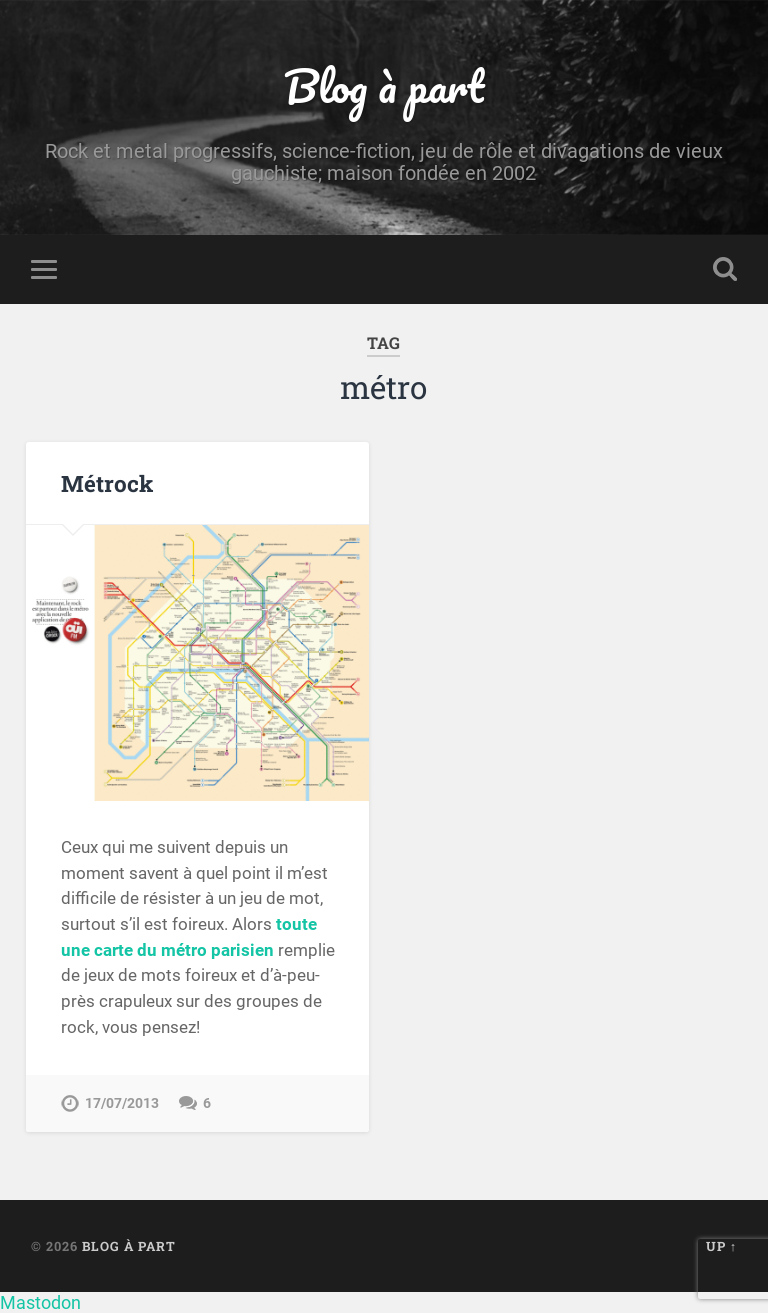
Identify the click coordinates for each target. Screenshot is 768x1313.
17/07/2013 (122, 1103)
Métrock (107, 483)
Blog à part (384, 85)
